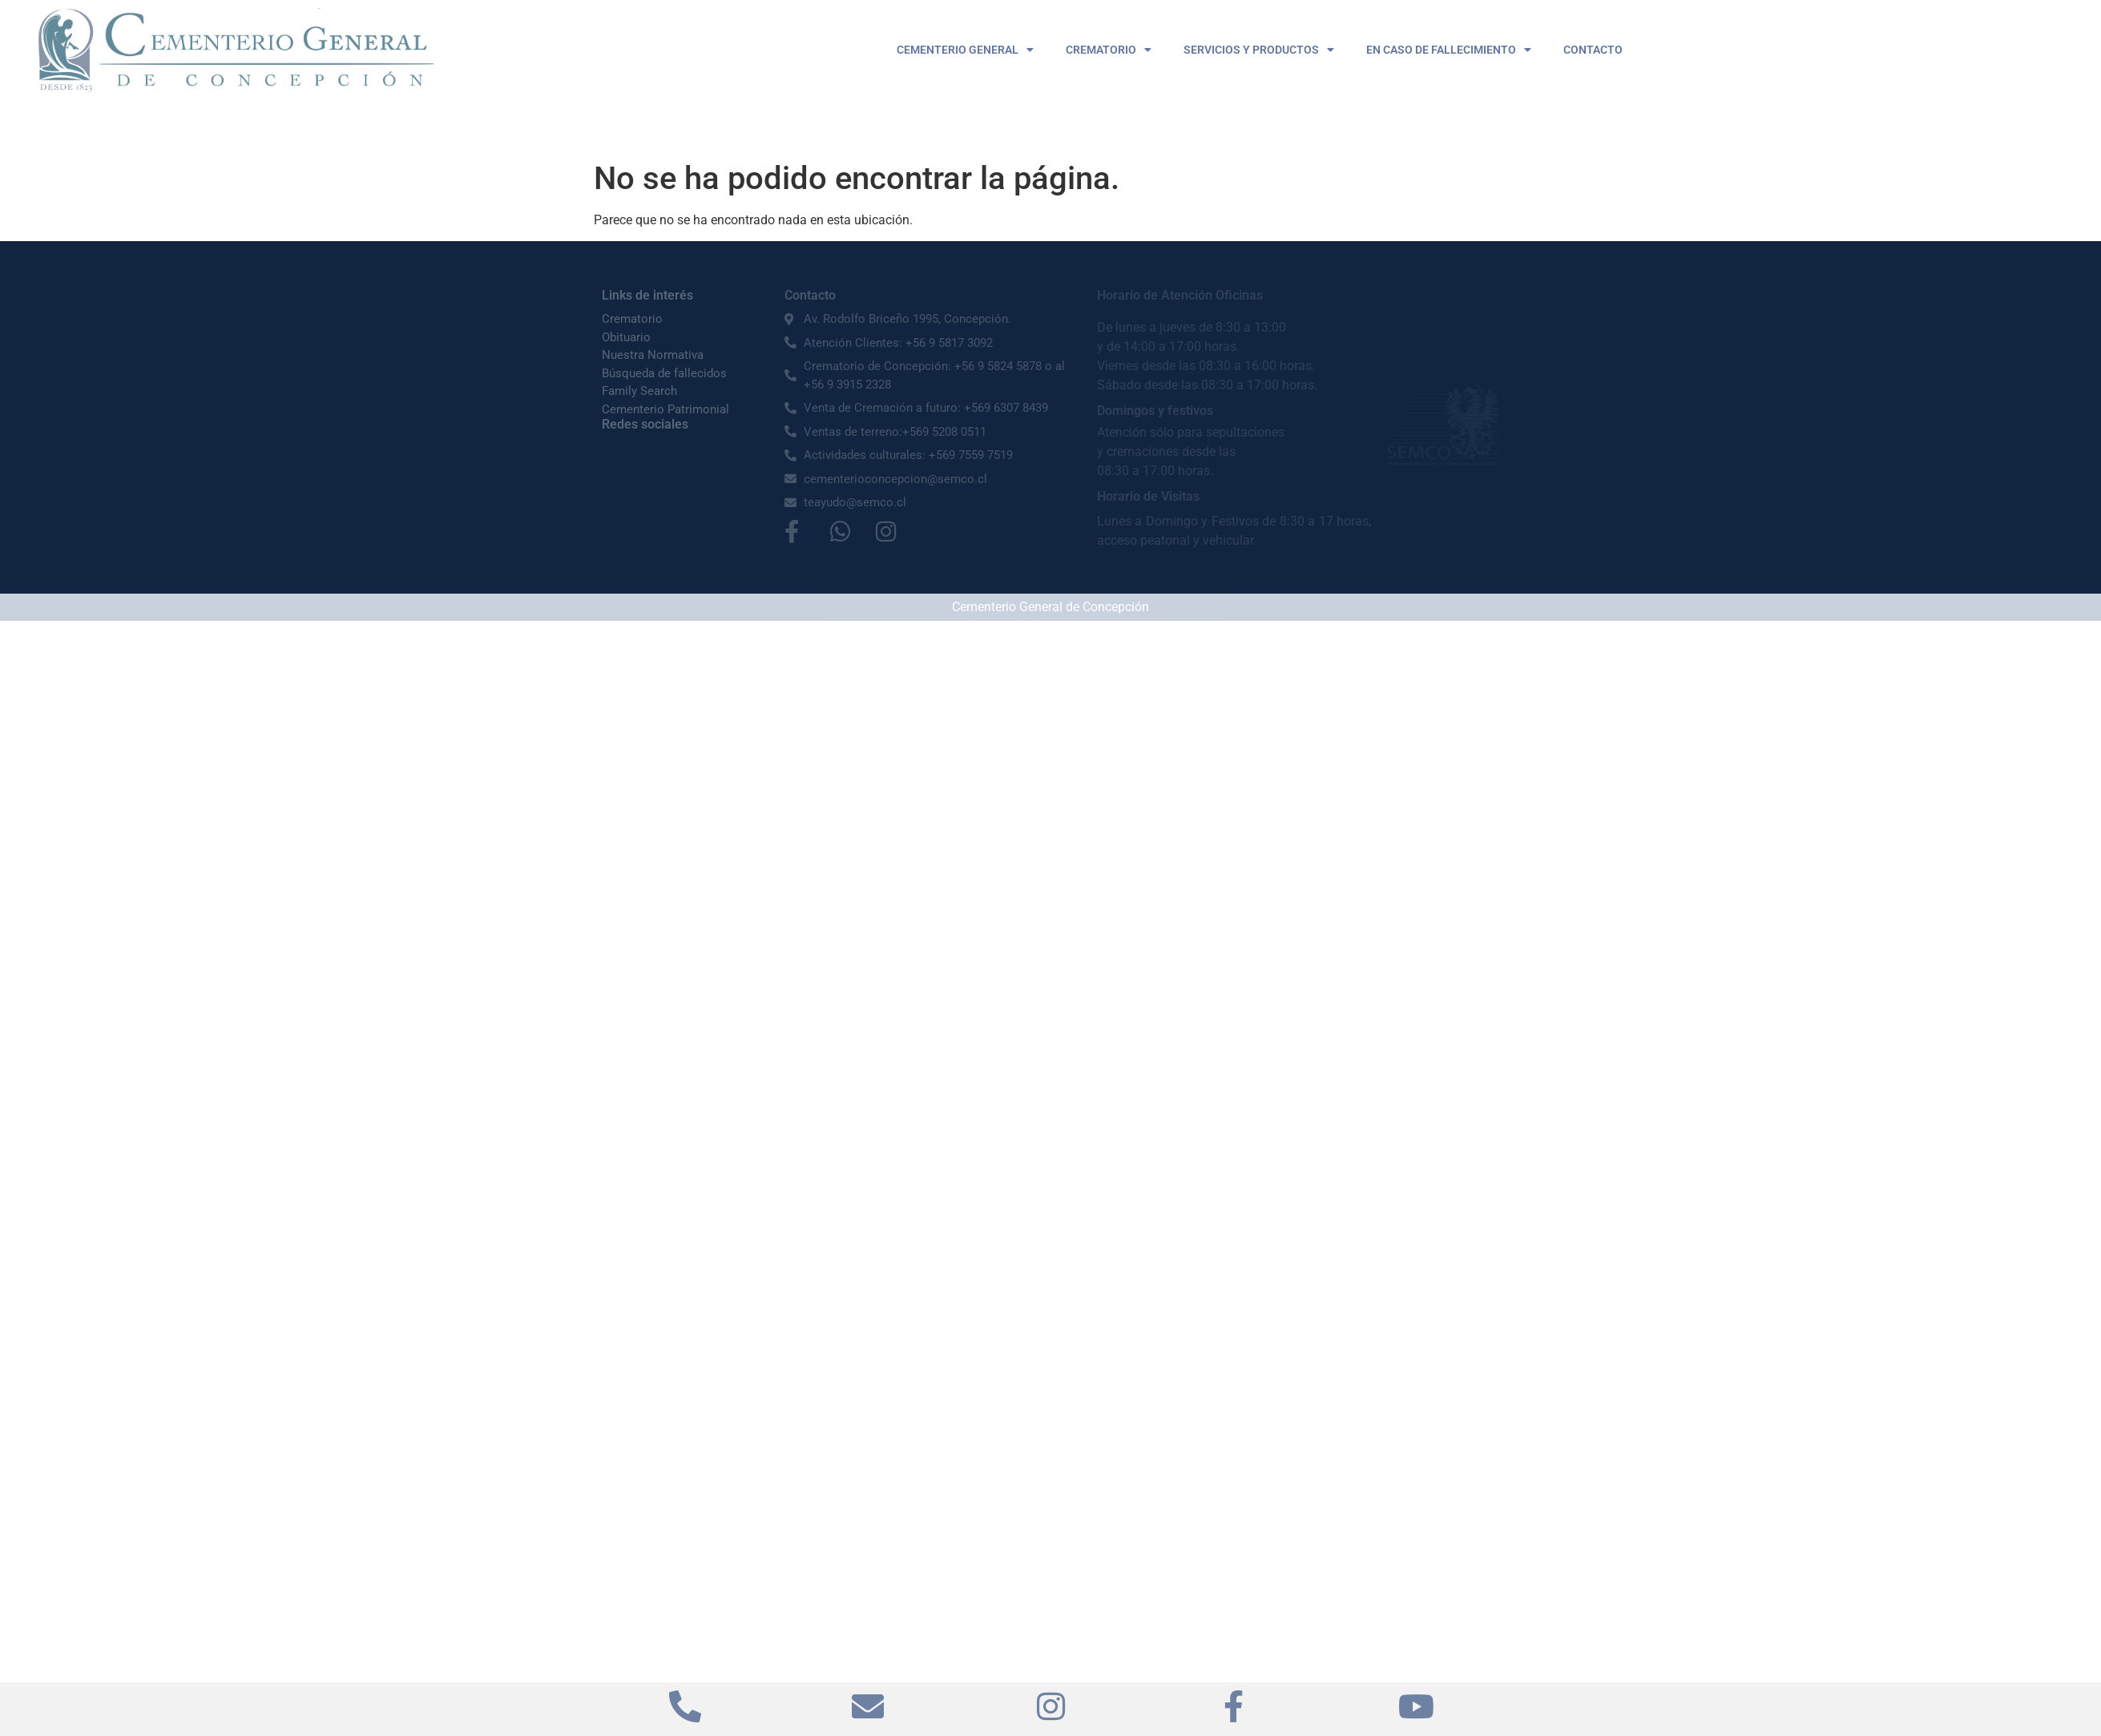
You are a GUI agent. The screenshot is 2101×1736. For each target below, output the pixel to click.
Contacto (810, 295)
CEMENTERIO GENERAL (965, 49)
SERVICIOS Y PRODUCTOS (1259, 49)
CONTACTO (1593, 49)
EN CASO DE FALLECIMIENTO (1448, 49)
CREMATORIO (1108, 49)
